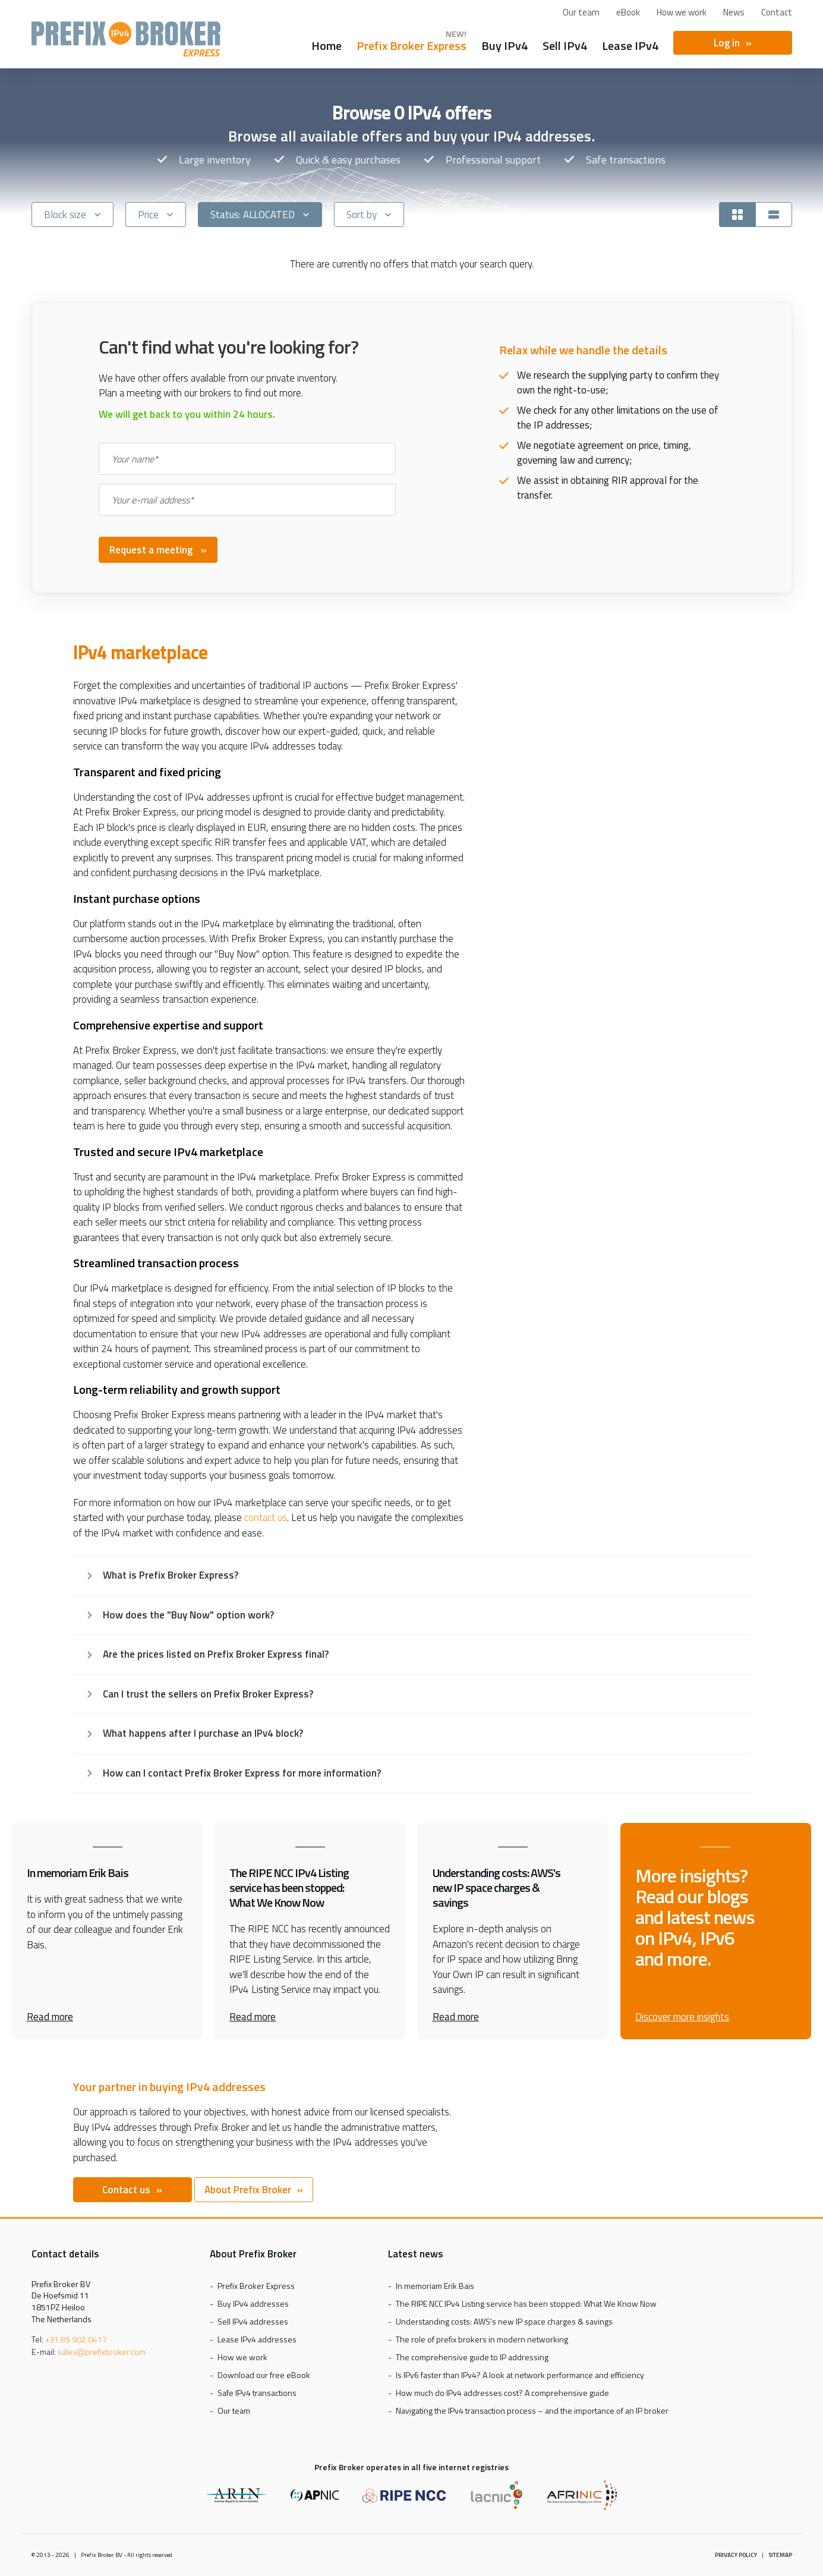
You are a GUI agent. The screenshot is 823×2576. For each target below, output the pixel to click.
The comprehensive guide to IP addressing (472, 2357)
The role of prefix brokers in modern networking (482, 2339)
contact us (265, 1517)
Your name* (135, 459)
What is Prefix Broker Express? (170, 1575)
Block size (65, 214)
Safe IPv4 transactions (257, 2392)
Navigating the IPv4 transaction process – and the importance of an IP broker (532, 2410)
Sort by (361, 214)
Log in (727, 43)
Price (148, 214)
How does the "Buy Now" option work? (188, 1615)
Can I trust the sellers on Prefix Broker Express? (208, 1694)
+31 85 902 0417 (76, 2339)
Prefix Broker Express (125, 38)
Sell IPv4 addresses (252, 2321)
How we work (682, 12)
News (734, 12)
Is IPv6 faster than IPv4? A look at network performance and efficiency (520, 2375)
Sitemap (780, 2554)
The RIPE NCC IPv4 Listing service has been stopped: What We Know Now (526, 2303)
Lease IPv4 (630, 44)
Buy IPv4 (504, 44)
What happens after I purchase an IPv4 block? (203, 1733)
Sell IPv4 (565, 44)
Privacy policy (736, 2554)
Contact (776, 12)
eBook (628, 12)
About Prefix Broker (247, 2189)
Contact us (126, 2189)
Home (326, 44)
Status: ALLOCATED (252, 214)
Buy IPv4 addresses (253, 2303)
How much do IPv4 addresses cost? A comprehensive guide (502, 2392)
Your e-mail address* (153, 500)
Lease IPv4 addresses (257, 2339)
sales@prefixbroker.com (102, 2351)
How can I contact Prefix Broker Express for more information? (242, 1773)
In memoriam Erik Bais (435, 2285)
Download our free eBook (263, 2375)
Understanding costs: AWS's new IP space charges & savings (504, 2321)
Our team (581, 12)
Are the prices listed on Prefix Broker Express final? (216, 1654)
